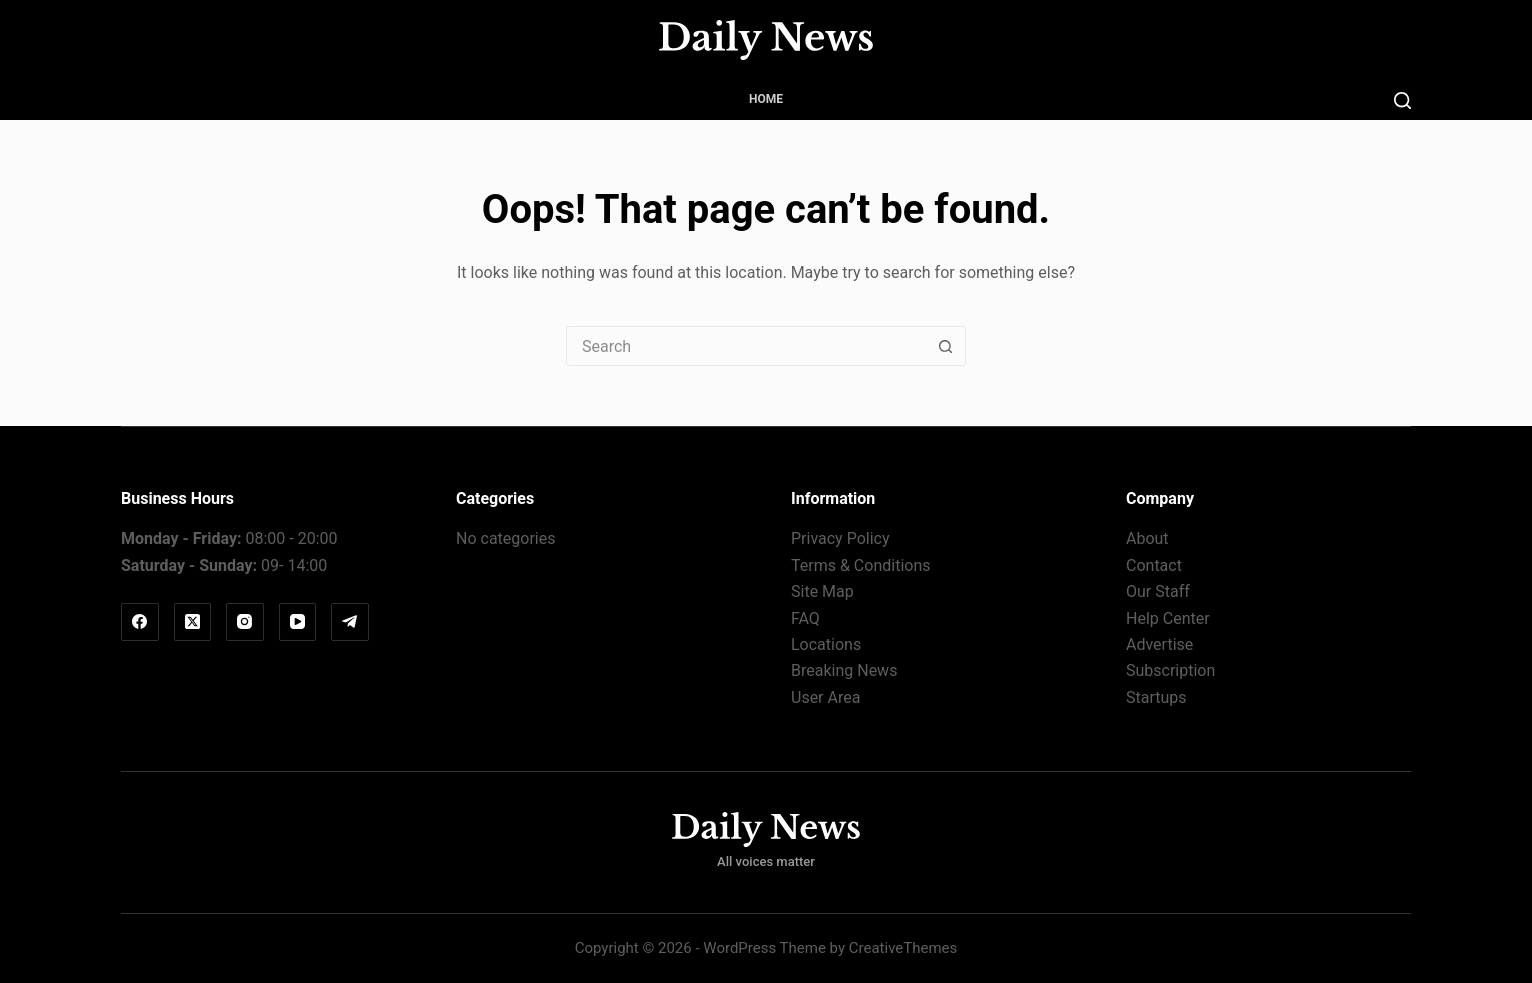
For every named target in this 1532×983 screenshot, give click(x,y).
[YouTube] (298, 622)
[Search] (1402, 100)
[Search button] (945, 346)
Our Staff (1158, 591)
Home (766, 99)
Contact (1154, 565)
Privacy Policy (840, 538)
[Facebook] (140, 622)
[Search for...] (746, 346)
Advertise (1159, 644)
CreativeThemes (903, 948)
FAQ (805, 618)
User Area (825, 697)
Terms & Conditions (861, 565)
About (1147, 538)
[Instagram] (245, 622)
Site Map (822, 591)
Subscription (1170, 670)
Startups (1156, 697)
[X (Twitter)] (193, 622)
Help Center (1168, 618)
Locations (826, 644)
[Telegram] (350, 622)
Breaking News (844, 670)
